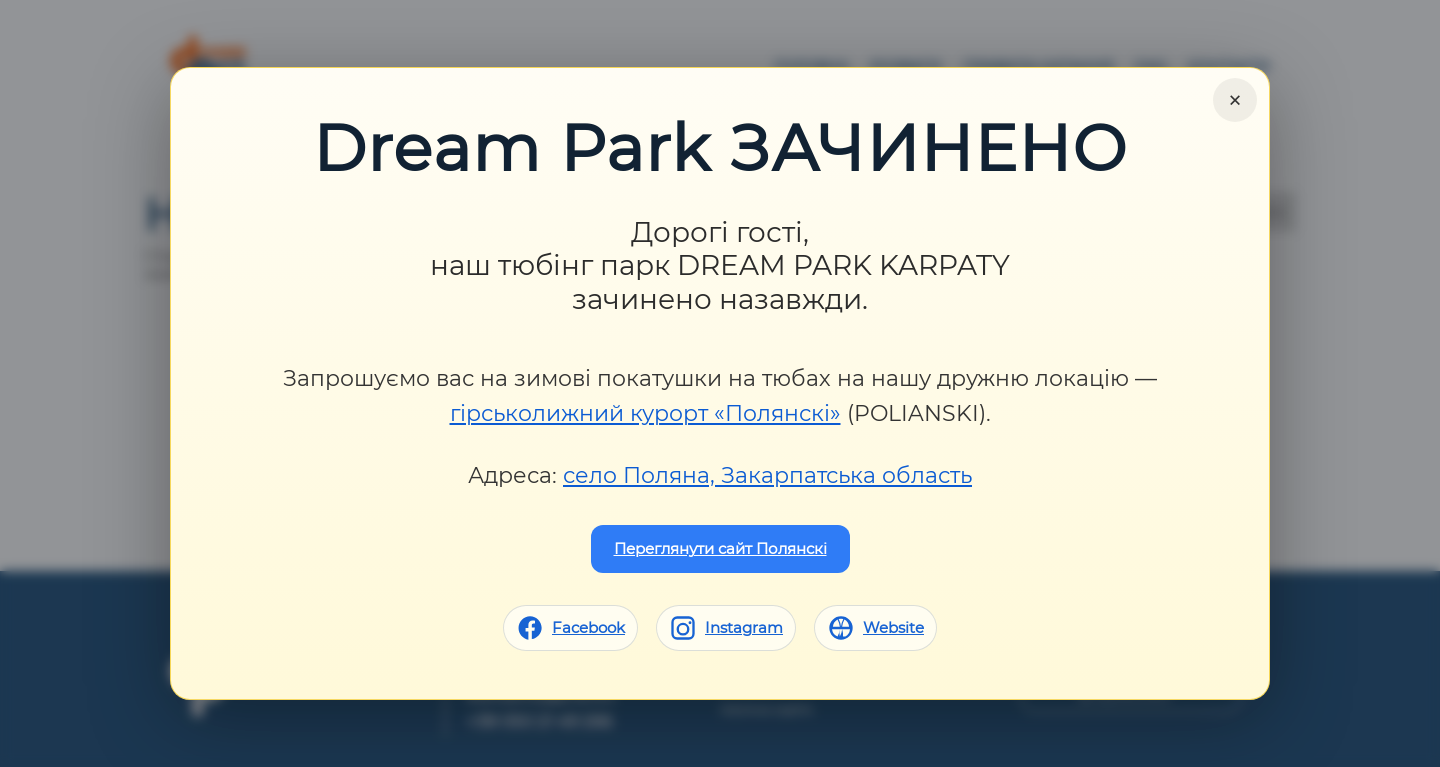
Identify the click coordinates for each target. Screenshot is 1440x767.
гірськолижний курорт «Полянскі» (645, 413)
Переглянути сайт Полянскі (720, 548)
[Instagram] (726, 628)
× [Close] (1235, 100)
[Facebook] (570, 628)
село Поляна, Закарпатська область (767, 475)
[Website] (875, 628)
